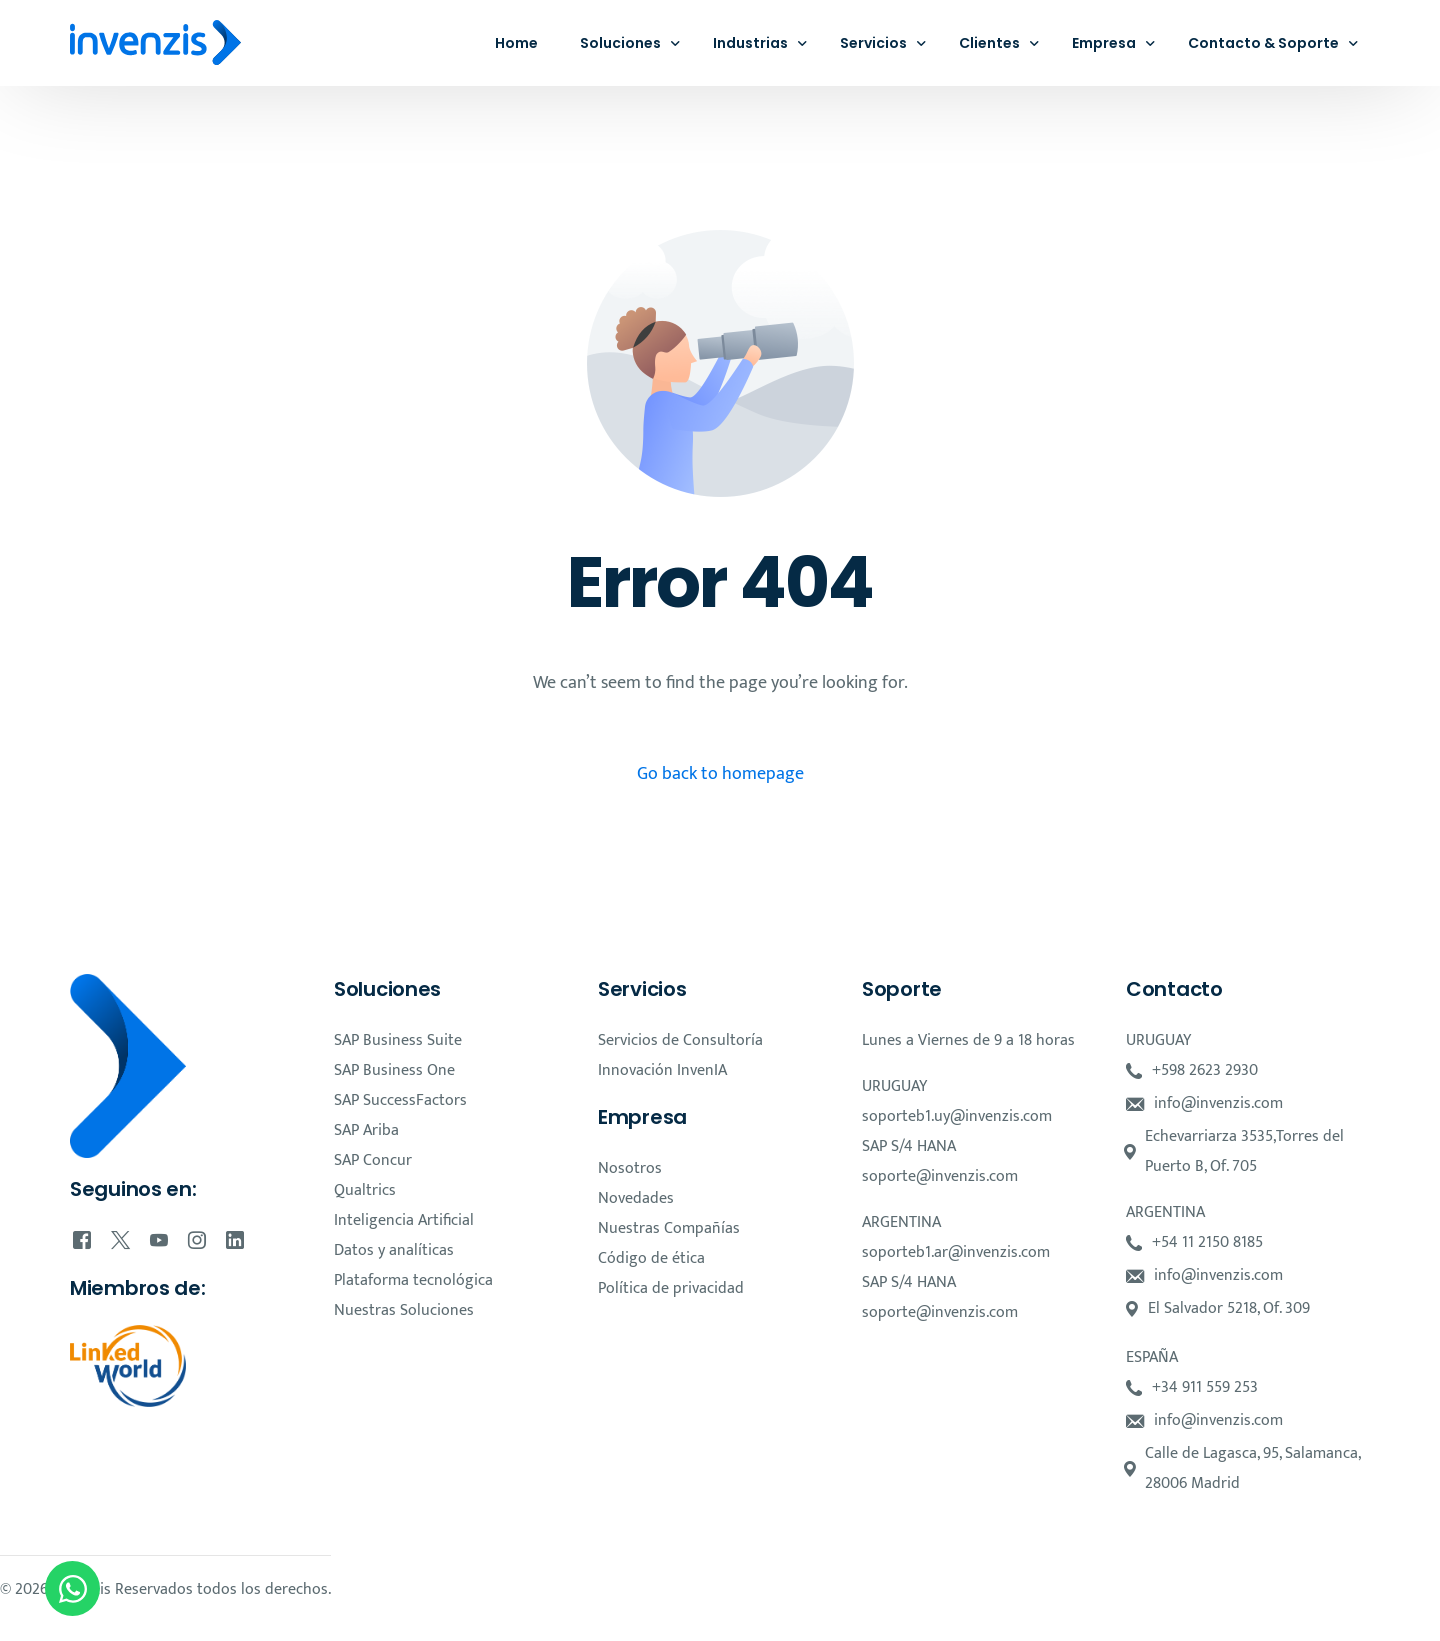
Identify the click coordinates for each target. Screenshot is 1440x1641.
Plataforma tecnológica (413, 1280)
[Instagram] (197, 1240)
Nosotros (630, 1168)
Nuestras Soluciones (404, 1310)
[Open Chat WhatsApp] (72, 1588)
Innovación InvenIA (662, 1070)
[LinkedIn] (235, 1240)
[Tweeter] (120, 1240)
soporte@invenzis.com (940, 1176)
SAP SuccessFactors (400, 1100)
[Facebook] (82, 1240)
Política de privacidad (671, 1288)
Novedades (636, 1198)
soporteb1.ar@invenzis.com (956, 1252)
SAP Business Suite (398, 1040)
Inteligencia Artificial (404, 1220)
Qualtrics (365, 1190)
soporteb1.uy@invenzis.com (957, 1116)
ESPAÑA (1152, 1357)
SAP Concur (373, 1160)
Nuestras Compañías (669, 1228)
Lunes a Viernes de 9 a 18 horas (968, 1040)
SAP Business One (394, 1070)
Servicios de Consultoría (680, 1040)
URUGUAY (894, 1086)
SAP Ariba (366, 1130)
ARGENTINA (901, 1222)
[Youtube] (159, 1240)
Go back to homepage (720, 774)
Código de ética (651, 1258)
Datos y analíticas (394, 1250)
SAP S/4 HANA (909, 1146)
